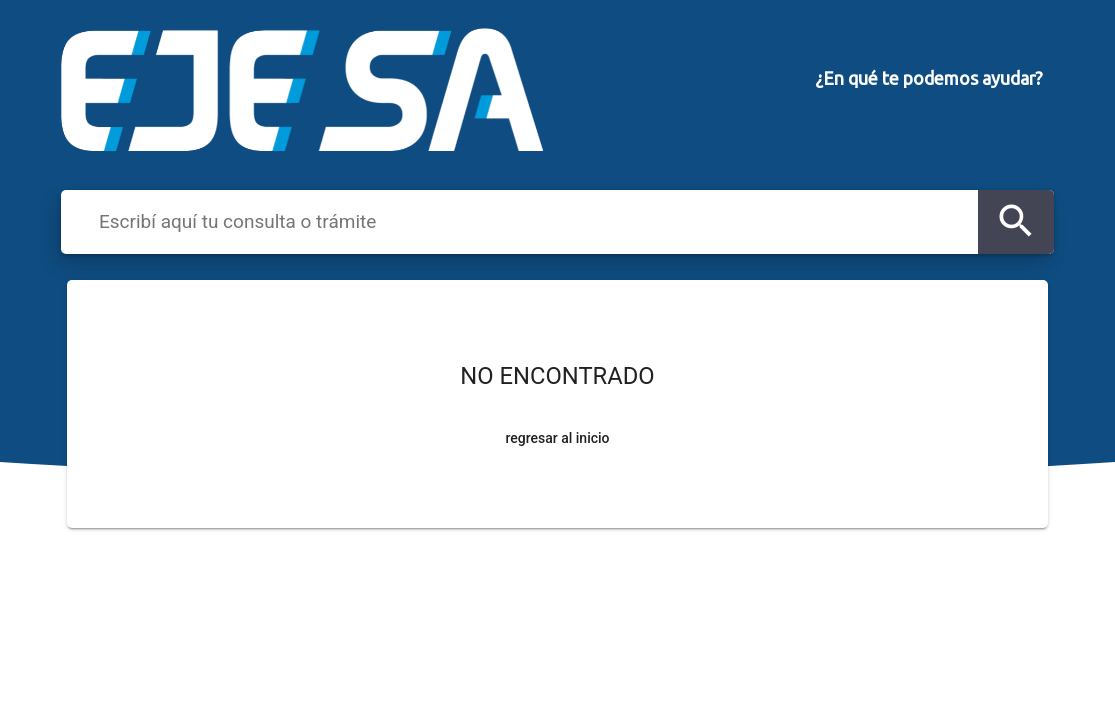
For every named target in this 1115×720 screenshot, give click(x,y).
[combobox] (533, 221)
